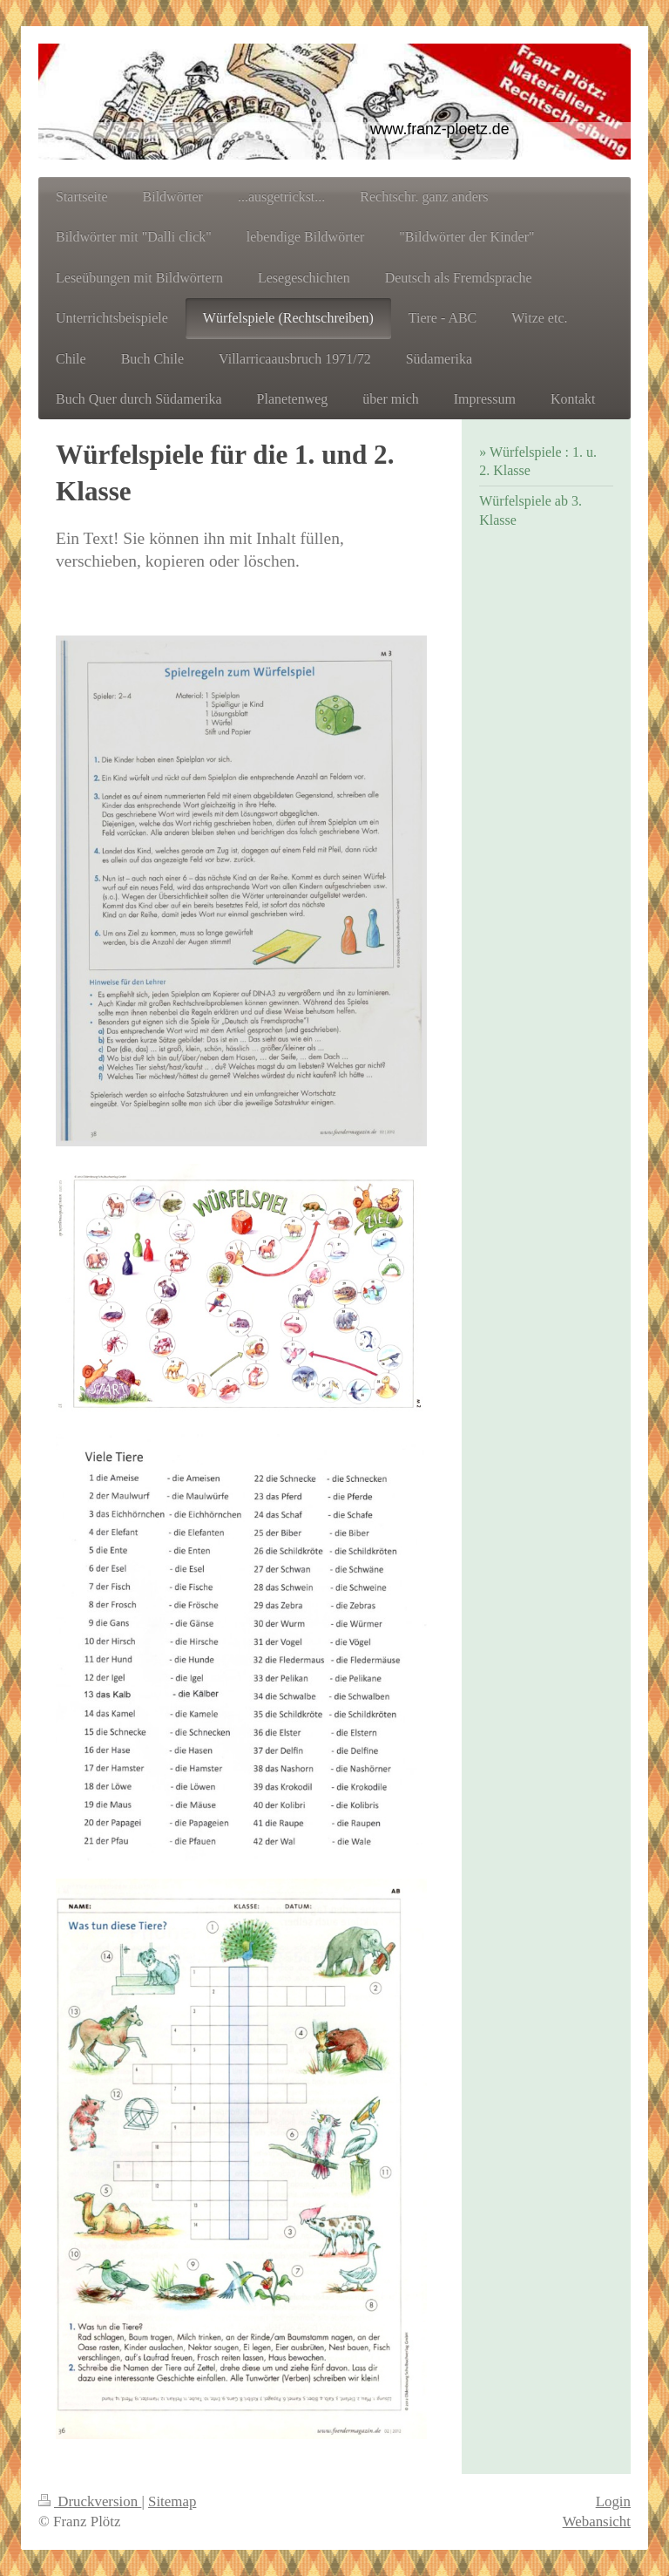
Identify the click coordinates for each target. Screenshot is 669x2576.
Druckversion (89, 2501)
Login (613, 2501)
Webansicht (597, 2521)
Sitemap (172, 2501)
